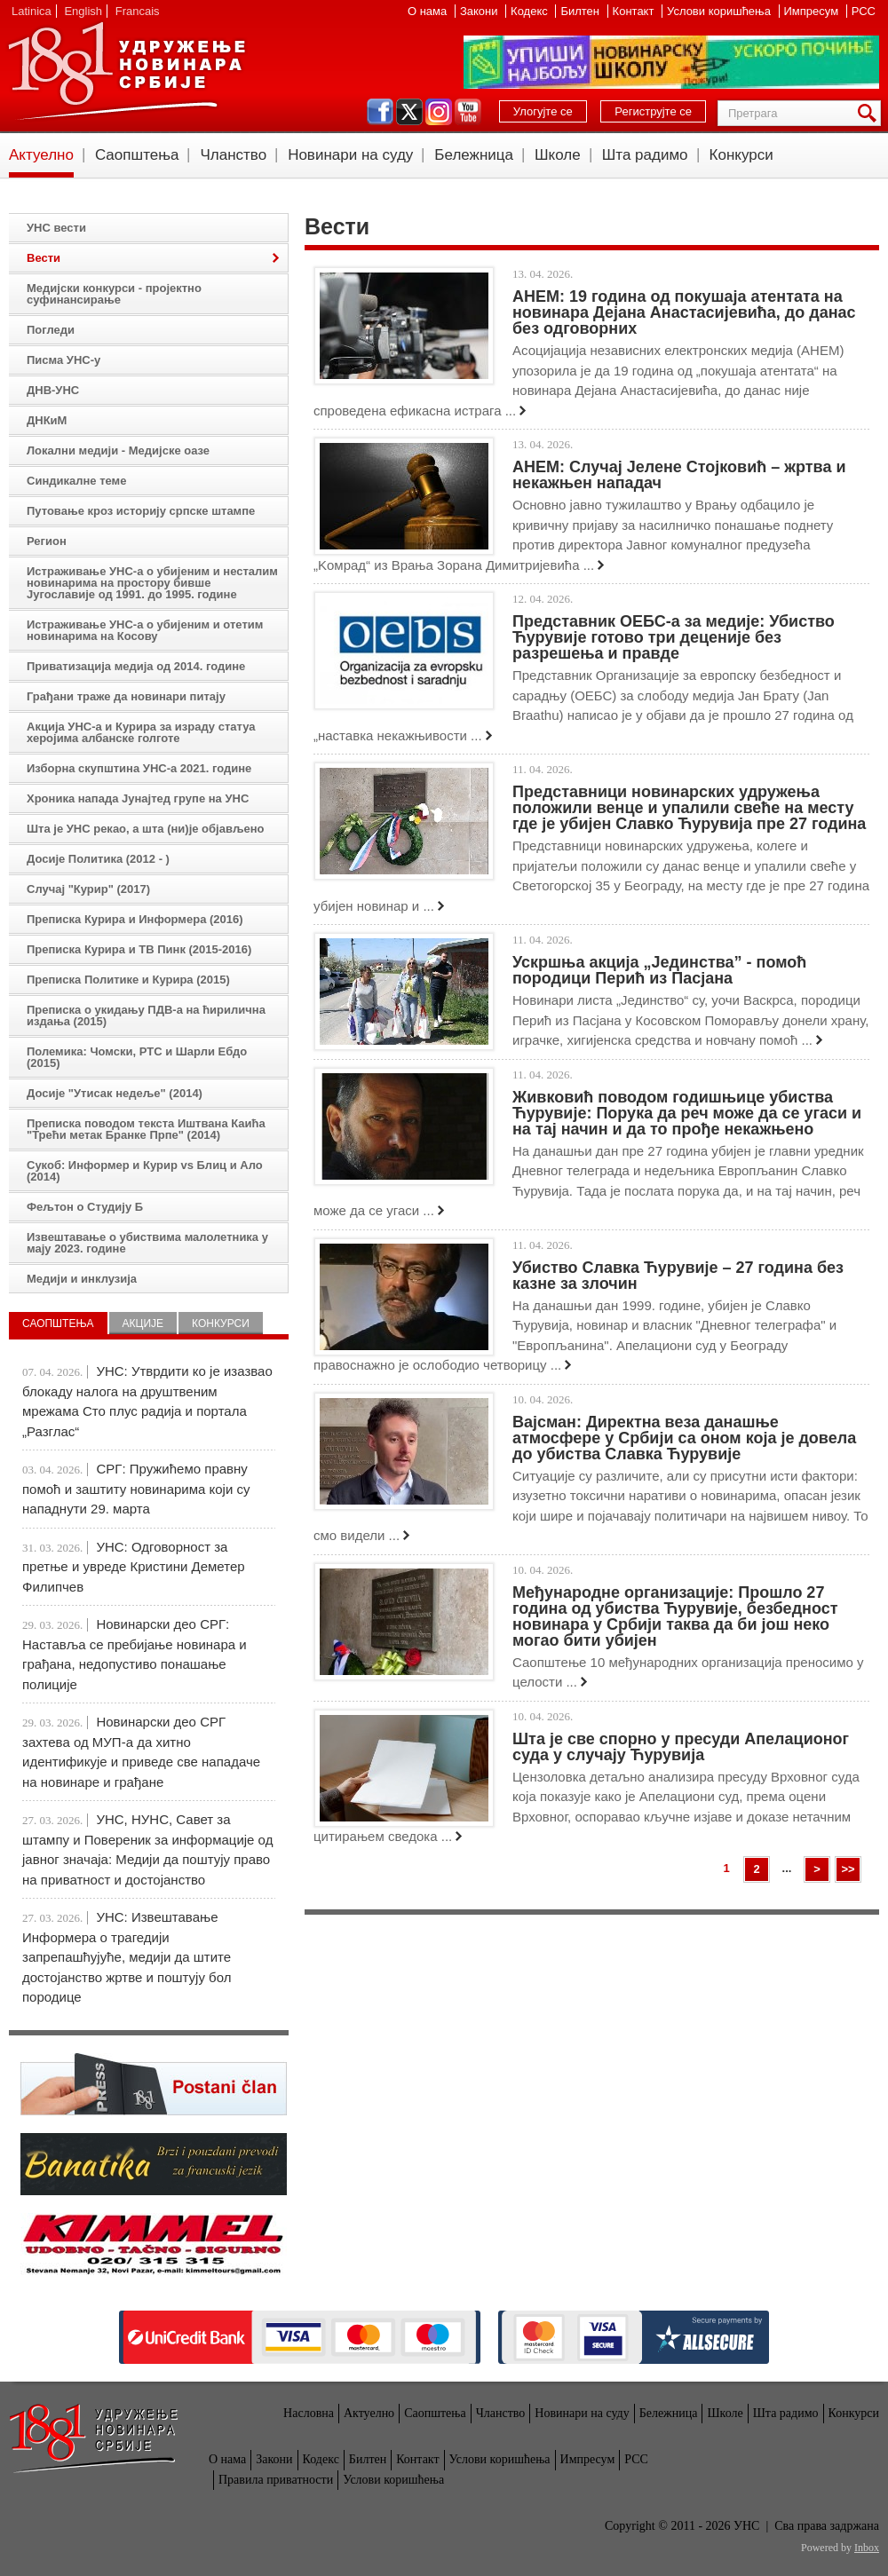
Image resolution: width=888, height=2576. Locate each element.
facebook (380, 112)
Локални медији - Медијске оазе (118, 450)
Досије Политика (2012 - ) (98, 859)
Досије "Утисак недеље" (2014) (114, 1093)
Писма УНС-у (63, 360)
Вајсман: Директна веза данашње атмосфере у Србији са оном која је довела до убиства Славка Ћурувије (684, 1438)
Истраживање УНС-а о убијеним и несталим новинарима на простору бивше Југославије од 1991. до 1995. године (152, 582)
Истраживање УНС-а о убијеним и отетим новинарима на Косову (145, 630)
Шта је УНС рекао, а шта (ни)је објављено (146, 828)
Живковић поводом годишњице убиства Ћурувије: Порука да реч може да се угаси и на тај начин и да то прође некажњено (686, 1113)
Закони (480, 11)
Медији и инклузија (82, 1278)
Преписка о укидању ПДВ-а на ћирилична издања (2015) (146, 1015)
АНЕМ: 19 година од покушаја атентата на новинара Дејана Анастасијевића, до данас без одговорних (684, 312)
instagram (438, 112)
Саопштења (137, 154)
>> (847, 1869)
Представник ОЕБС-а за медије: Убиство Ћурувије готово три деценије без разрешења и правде (673, 637)
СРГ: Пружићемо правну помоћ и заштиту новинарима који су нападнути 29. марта (136, 1488)
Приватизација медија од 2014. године (136, 666)
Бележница (473, 154)
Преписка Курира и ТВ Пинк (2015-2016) (139, 949)
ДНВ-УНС (53, 390)
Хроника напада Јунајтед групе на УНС (138, 798)
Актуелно (41, 154)
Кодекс (531, 11)
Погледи (51, 330)
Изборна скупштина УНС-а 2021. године (139, 768)
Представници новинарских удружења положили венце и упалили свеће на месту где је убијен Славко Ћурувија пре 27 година (689, 808)
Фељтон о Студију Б (85, 1207)
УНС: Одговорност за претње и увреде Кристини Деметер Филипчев (133, 1566)
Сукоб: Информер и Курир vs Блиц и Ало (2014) (145, 1170)
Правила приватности (275, 2479)
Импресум (813, 11)
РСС (864, 11)
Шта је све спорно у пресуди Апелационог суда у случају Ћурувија (680, 1747)
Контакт (635, 11)
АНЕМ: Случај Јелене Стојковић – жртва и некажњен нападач (679, 475)
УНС (126, 71)
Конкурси (741, 154)
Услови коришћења (720, 11)
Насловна (308, 2413)
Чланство (233, 154)
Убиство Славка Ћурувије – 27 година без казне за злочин (678, 1275)
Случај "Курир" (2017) (88, 889)
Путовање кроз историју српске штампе (141, 511)
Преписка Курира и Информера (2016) (135, 919)
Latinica (32, 11)
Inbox (866, 2547)
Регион (47, 541)
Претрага (870, 113)
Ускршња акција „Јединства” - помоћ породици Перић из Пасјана (659, 970)
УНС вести (56, 227)
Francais (137, 11)
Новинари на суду (350, 154)
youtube (468, 112)
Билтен (581, 11)
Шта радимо (645, 154)
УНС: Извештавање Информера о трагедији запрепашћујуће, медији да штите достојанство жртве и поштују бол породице (126, 1956)
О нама (429, 11)
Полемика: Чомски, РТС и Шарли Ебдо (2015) (137, 1057)
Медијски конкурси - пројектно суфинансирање (114, 293)
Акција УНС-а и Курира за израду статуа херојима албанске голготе (141, 732)
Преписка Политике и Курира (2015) (128, 979)
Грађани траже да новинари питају (126, 696)
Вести (43, 258)
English (83, 11)
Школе (558, 154)
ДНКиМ (47, 420)
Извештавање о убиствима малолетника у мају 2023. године (147, 1242)
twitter (409, 112)
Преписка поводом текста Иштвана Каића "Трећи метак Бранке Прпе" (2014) (146, 1129)
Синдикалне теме (76, 480)
